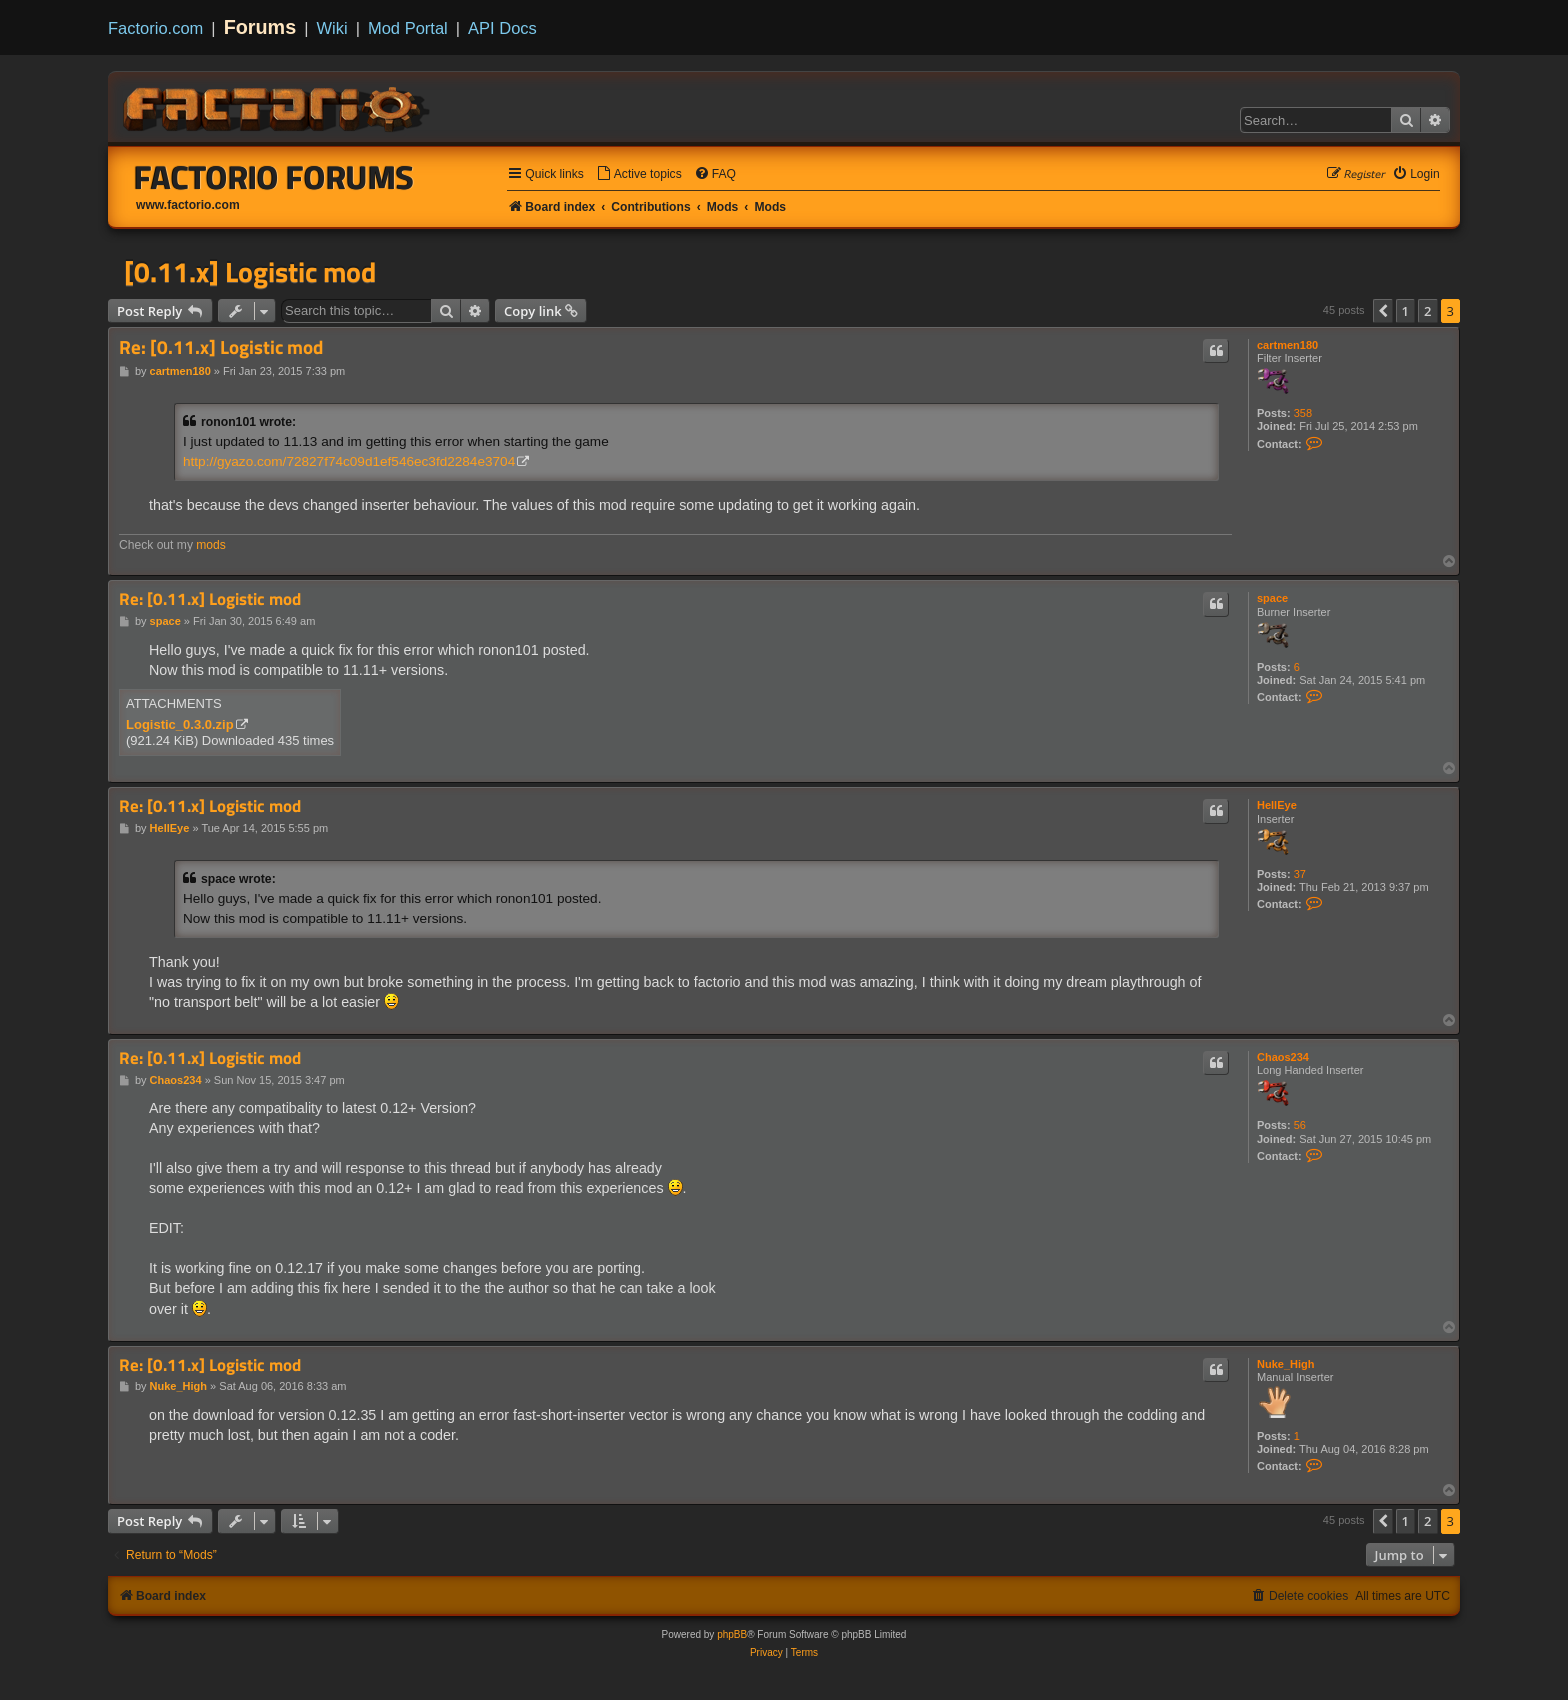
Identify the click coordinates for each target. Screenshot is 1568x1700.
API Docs (502, 28)
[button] (1383, 311)
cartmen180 (1287, 345)
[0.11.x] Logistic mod (250, 272)
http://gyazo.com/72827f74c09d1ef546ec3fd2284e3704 (349, 461)
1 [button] (1405, 311)
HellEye (1277, 805)
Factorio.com (155, 28)
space (1272, 598)
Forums (260, 27)
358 (1303, 413)
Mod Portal (408, 28)
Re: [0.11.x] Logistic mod (221, 347)
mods (211, 545)
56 (1300, 1125)
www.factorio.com (188, 205)
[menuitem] (639, 174)
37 (1300, 874)
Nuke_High (1285, 1364)
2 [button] (1427, 311)
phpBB (732, 1634)
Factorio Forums (274, 177)
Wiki (332, 28)
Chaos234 (1283, 1057)
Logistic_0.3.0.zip (180, 724)
